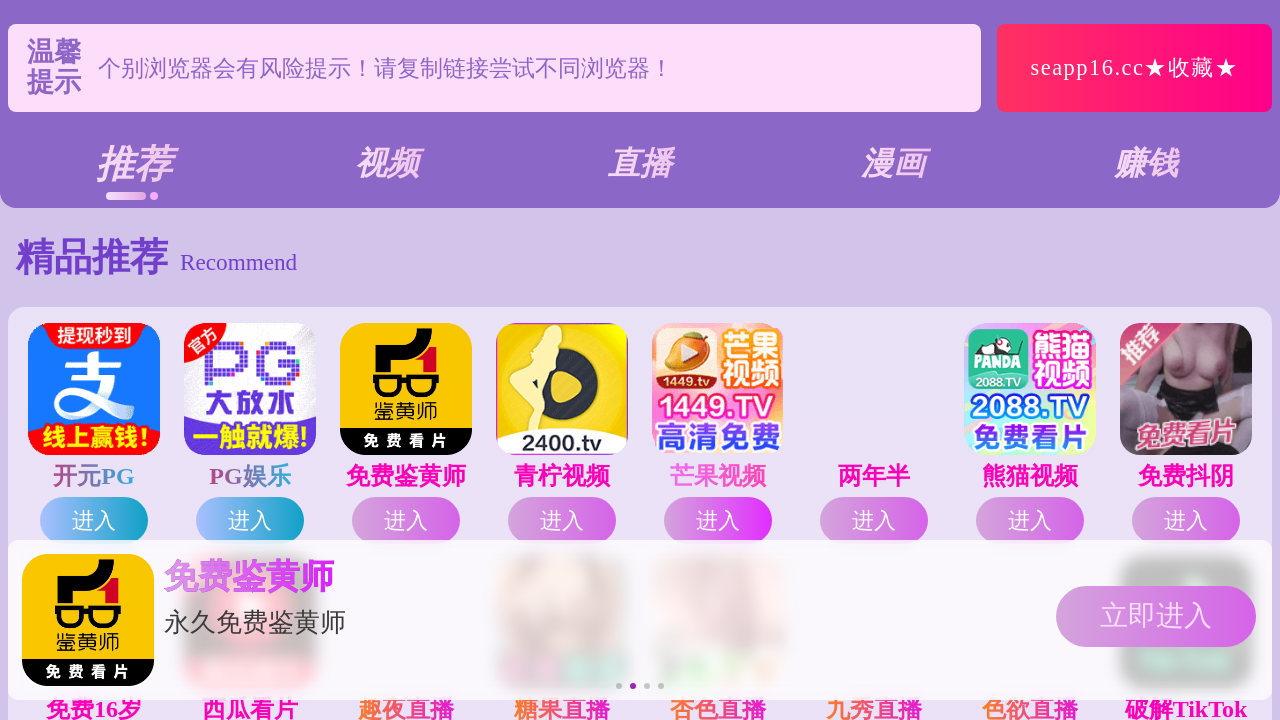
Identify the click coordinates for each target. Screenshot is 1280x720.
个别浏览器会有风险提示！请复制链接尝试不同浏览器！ (385, 68)
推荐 (134, 164)
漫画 (893, 163)
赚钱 (1146, 163)
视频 (387, 163)
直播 (640, 163)
